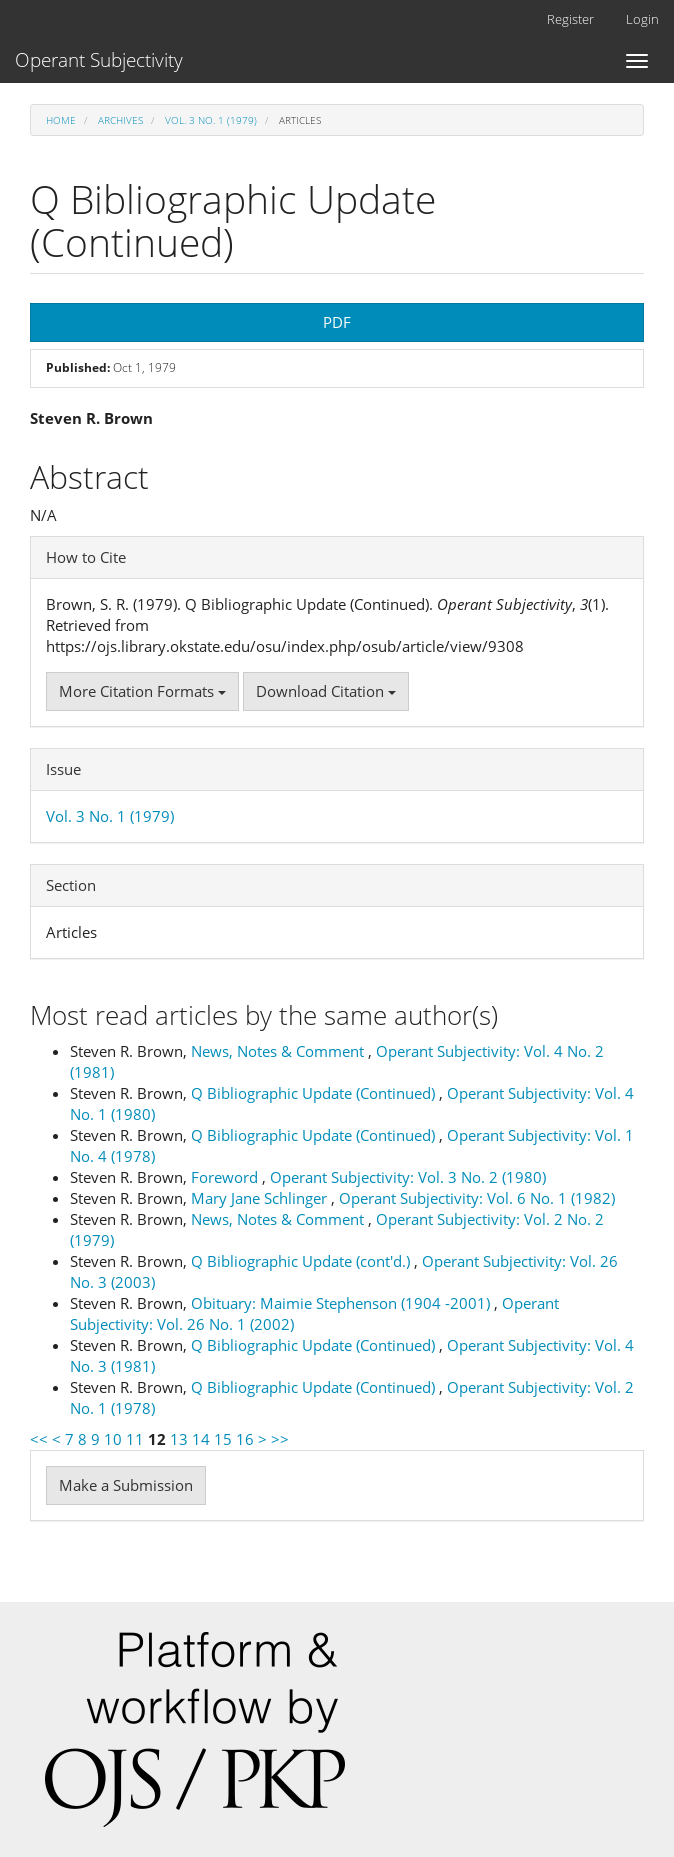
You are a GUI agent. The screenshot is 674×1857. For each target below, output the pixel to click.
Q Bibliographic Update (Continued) (315, 1093)
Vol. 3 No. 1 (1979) (211, 120)
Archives (120, 120)
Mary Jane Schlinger (261, 1198)
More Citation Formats (142, 691)
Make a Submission (126, 1485)
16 (245, 1439)
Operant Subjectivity (99, 60)
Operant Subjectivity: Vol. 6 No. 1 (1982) (477, 1198)
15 (223, 1439)
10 (113, 1439)
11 (135, 1439)
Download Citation (326, 691)
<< (39, 1439)
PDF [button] (337, 322)
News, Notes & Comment (279, 1051)
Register (570, 19)
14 (201, 1439)
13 (179, 1439)
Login (642, 19)
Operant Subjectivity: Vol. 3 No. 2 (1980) (408, 1177)
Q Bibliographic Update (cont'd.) (302, 1261)
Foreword (226, 1177)
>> (280, 1439)
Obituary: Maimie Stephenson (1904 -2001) (342, 1303)
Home (61, 120)
